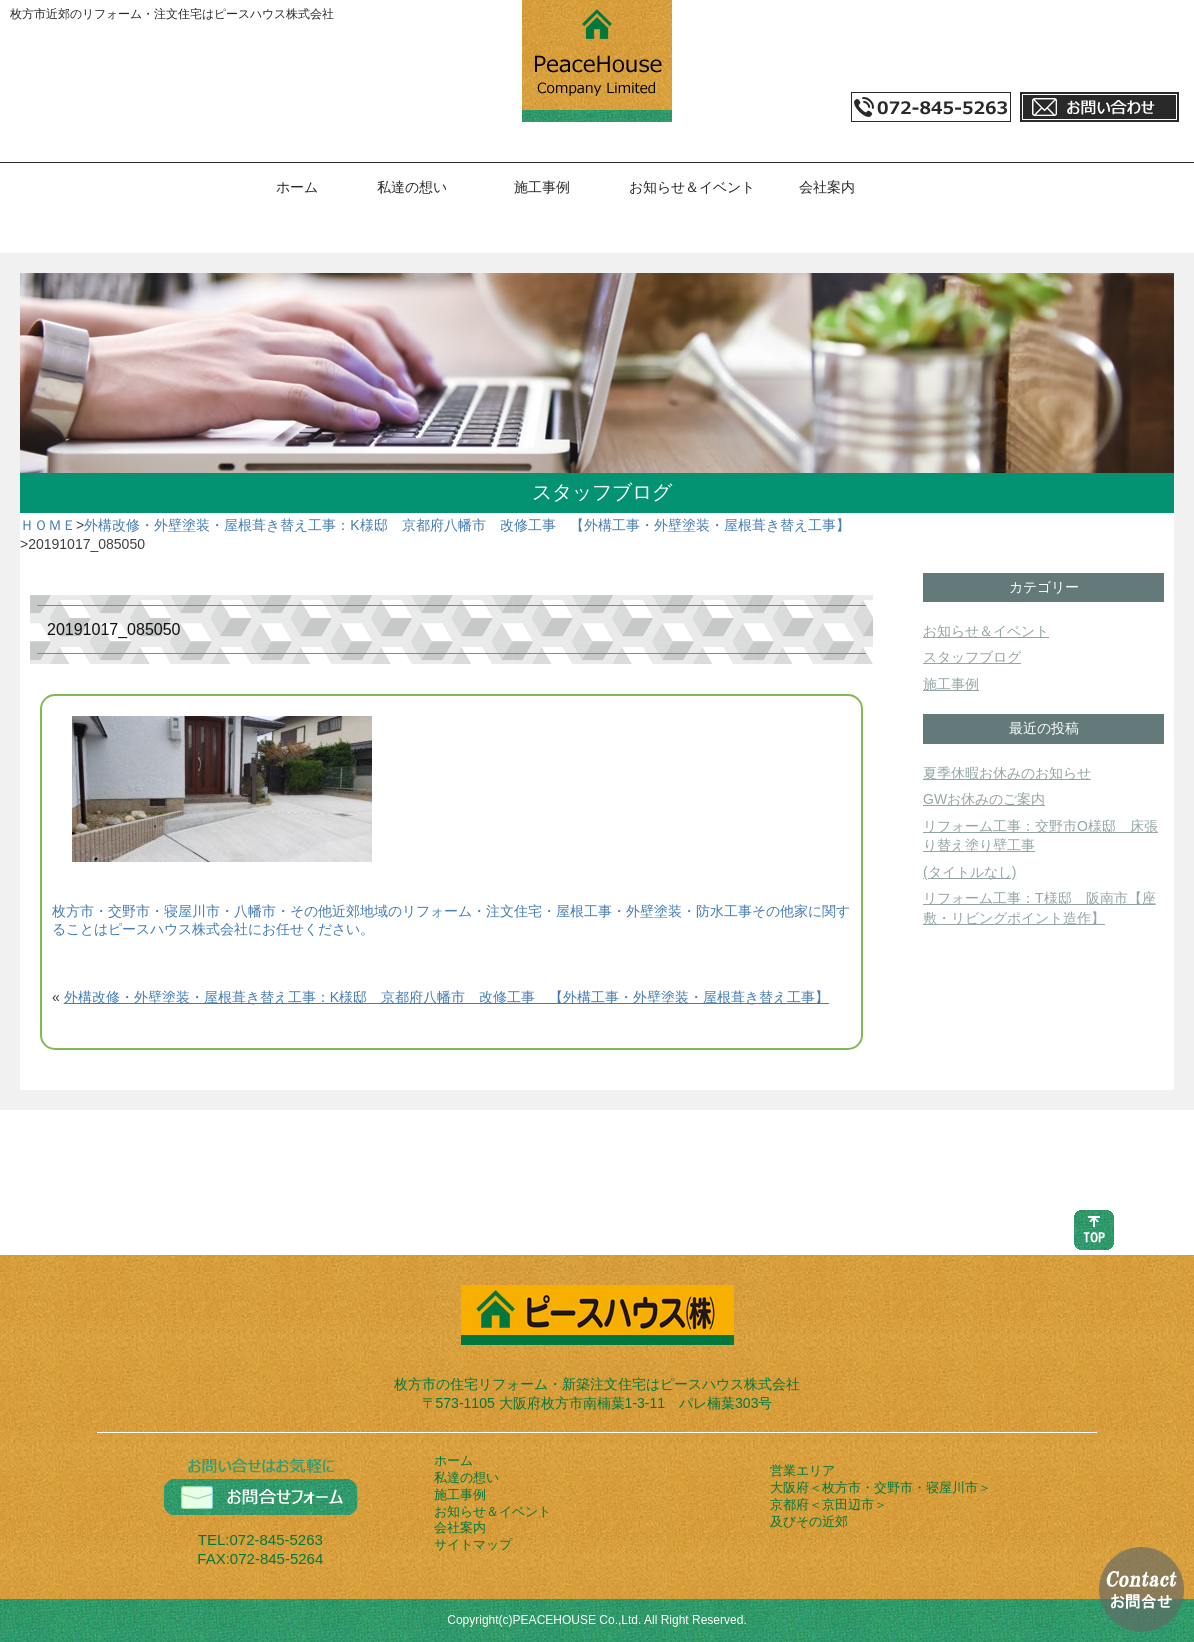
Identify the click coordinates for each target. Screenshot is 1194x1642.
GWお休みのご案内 (984, 799)
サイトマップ (473, 1544)
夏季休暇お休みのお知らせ (1007, 773)
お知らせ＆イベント (692, 187)
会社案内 (827, 187)
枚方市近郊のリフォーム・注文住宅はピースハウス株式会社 (172, 14)
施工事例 (542, 187)
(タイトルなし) (969, 872)
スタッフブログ (972, 657)
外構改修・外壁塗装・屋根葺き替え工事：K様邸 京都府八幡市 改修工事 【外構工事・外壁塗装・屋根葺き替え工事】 (466, 525)
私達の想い (412, 187)
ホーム (297, 187)
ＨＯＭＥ (48, 525)
